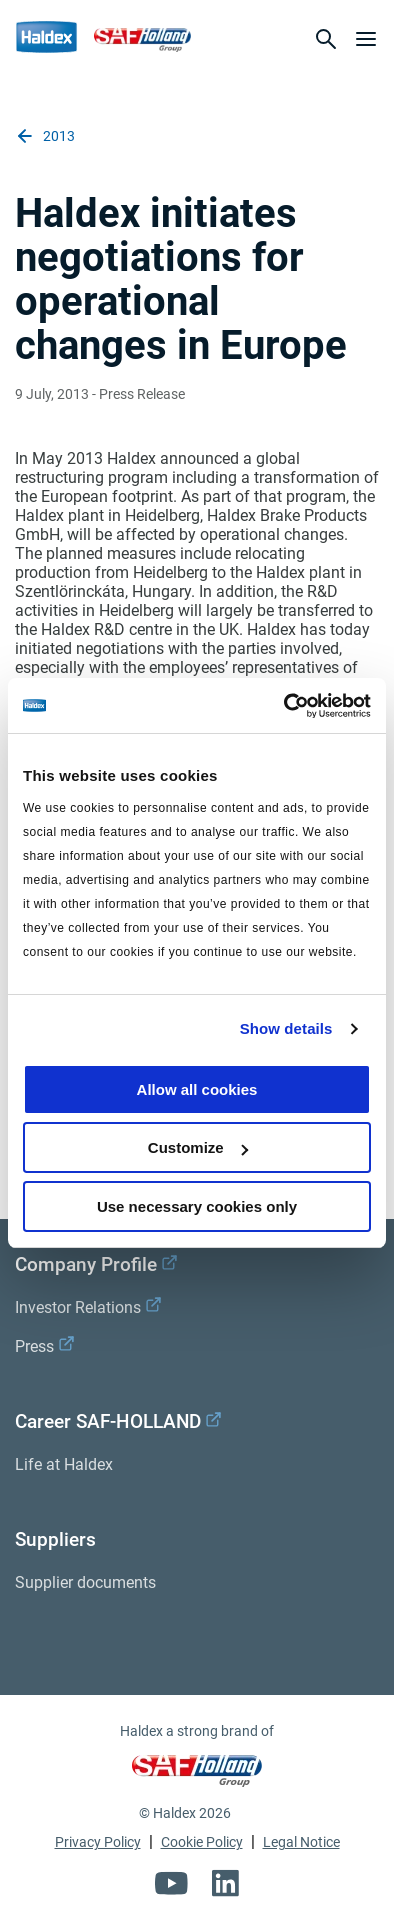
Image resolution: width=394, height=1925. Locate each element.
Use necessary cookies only (197, 1206)
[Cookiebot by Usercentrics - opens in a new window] (284, 706)
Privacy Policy (98, 1842)
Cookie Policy (202, 1842)
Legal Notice (301, 1842)
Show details (286, 1028)
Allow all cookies (197, 1089)
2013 (45, 136)
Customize (198, 1147)
